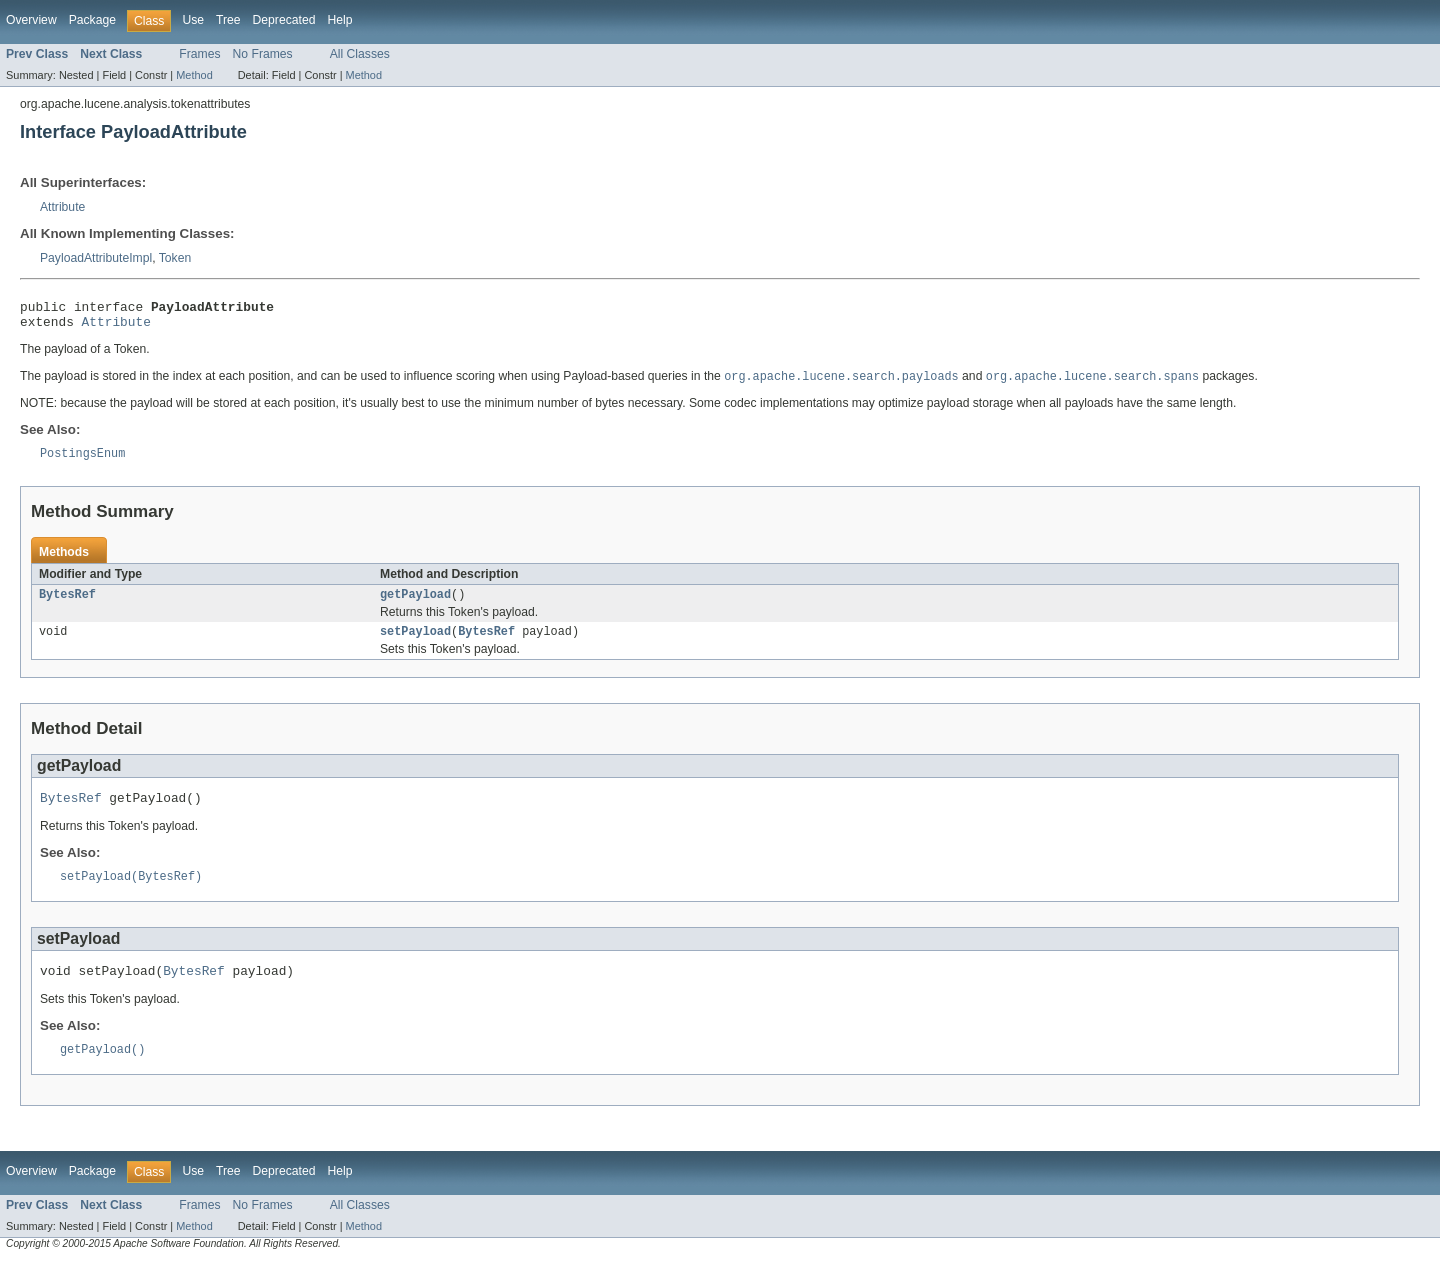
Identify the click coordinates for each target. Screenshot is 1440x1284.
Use (193, 20)
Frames (199, 54)
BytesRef (67, 605)
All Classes (360, 54)
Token (175, 258)
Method (194, 75)
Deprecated (284, 20)
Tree (228, 20)
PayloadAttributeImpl (96, 258)
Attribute (62, 207)
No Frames (263, 54)
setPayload (415, 644)
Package (92, 20)
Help (339, 20)
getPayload (415, 605)
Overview (31, 20)
